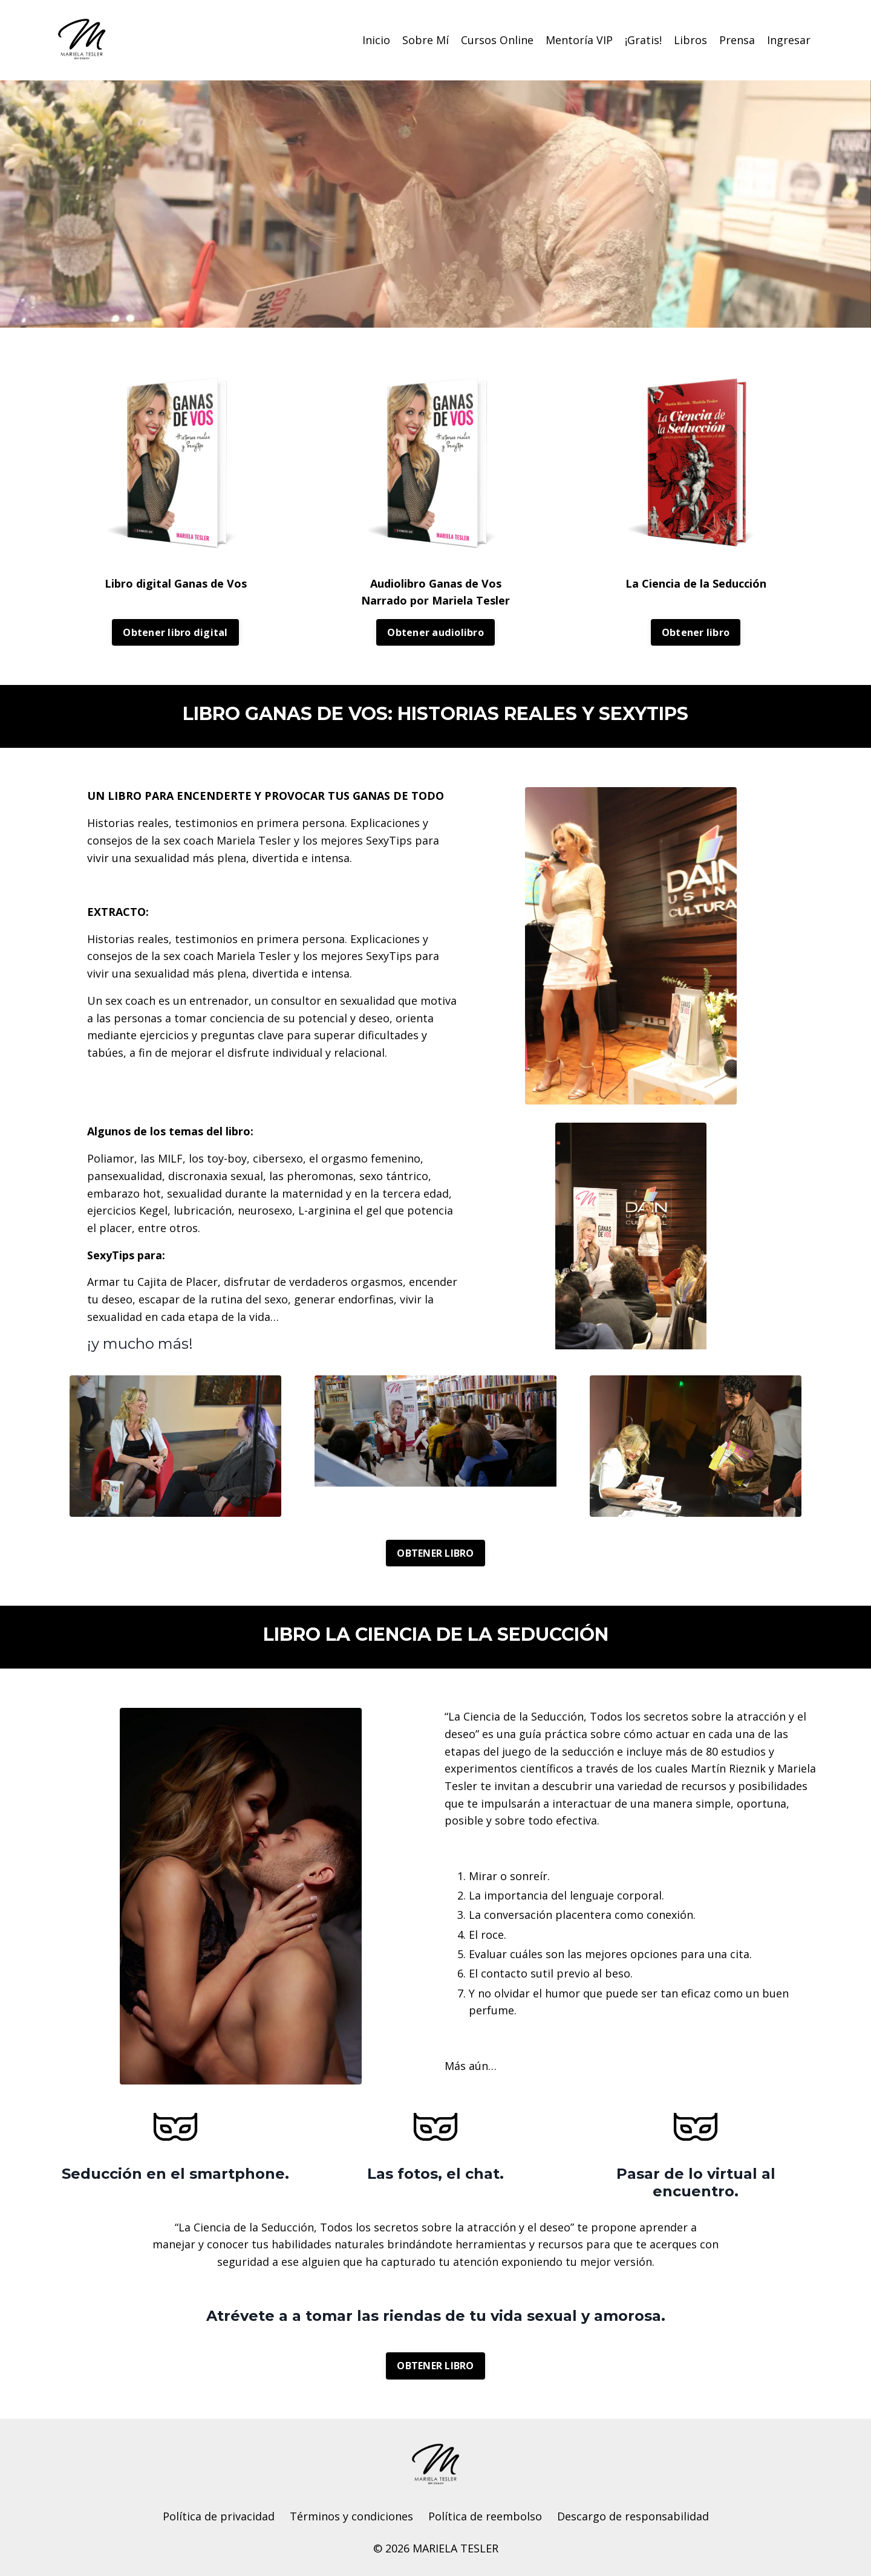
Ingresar (789, 40)
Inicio (376, 40)
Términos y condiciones (351, 2516)
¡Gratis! (643, 40)
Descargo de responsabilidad (633, 2516)
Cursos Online (497, 40)
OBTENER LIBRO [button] (435, 1553)
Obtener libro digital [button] (175, 632)
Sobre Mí (425, 40)
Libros (690, 40)
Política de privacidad (219, 2516)
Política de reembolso (485, 2516)
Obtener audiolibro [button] (435, 632)
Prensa (737, 40)
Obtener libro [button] (695, 632)
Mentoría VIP (579, 40)
